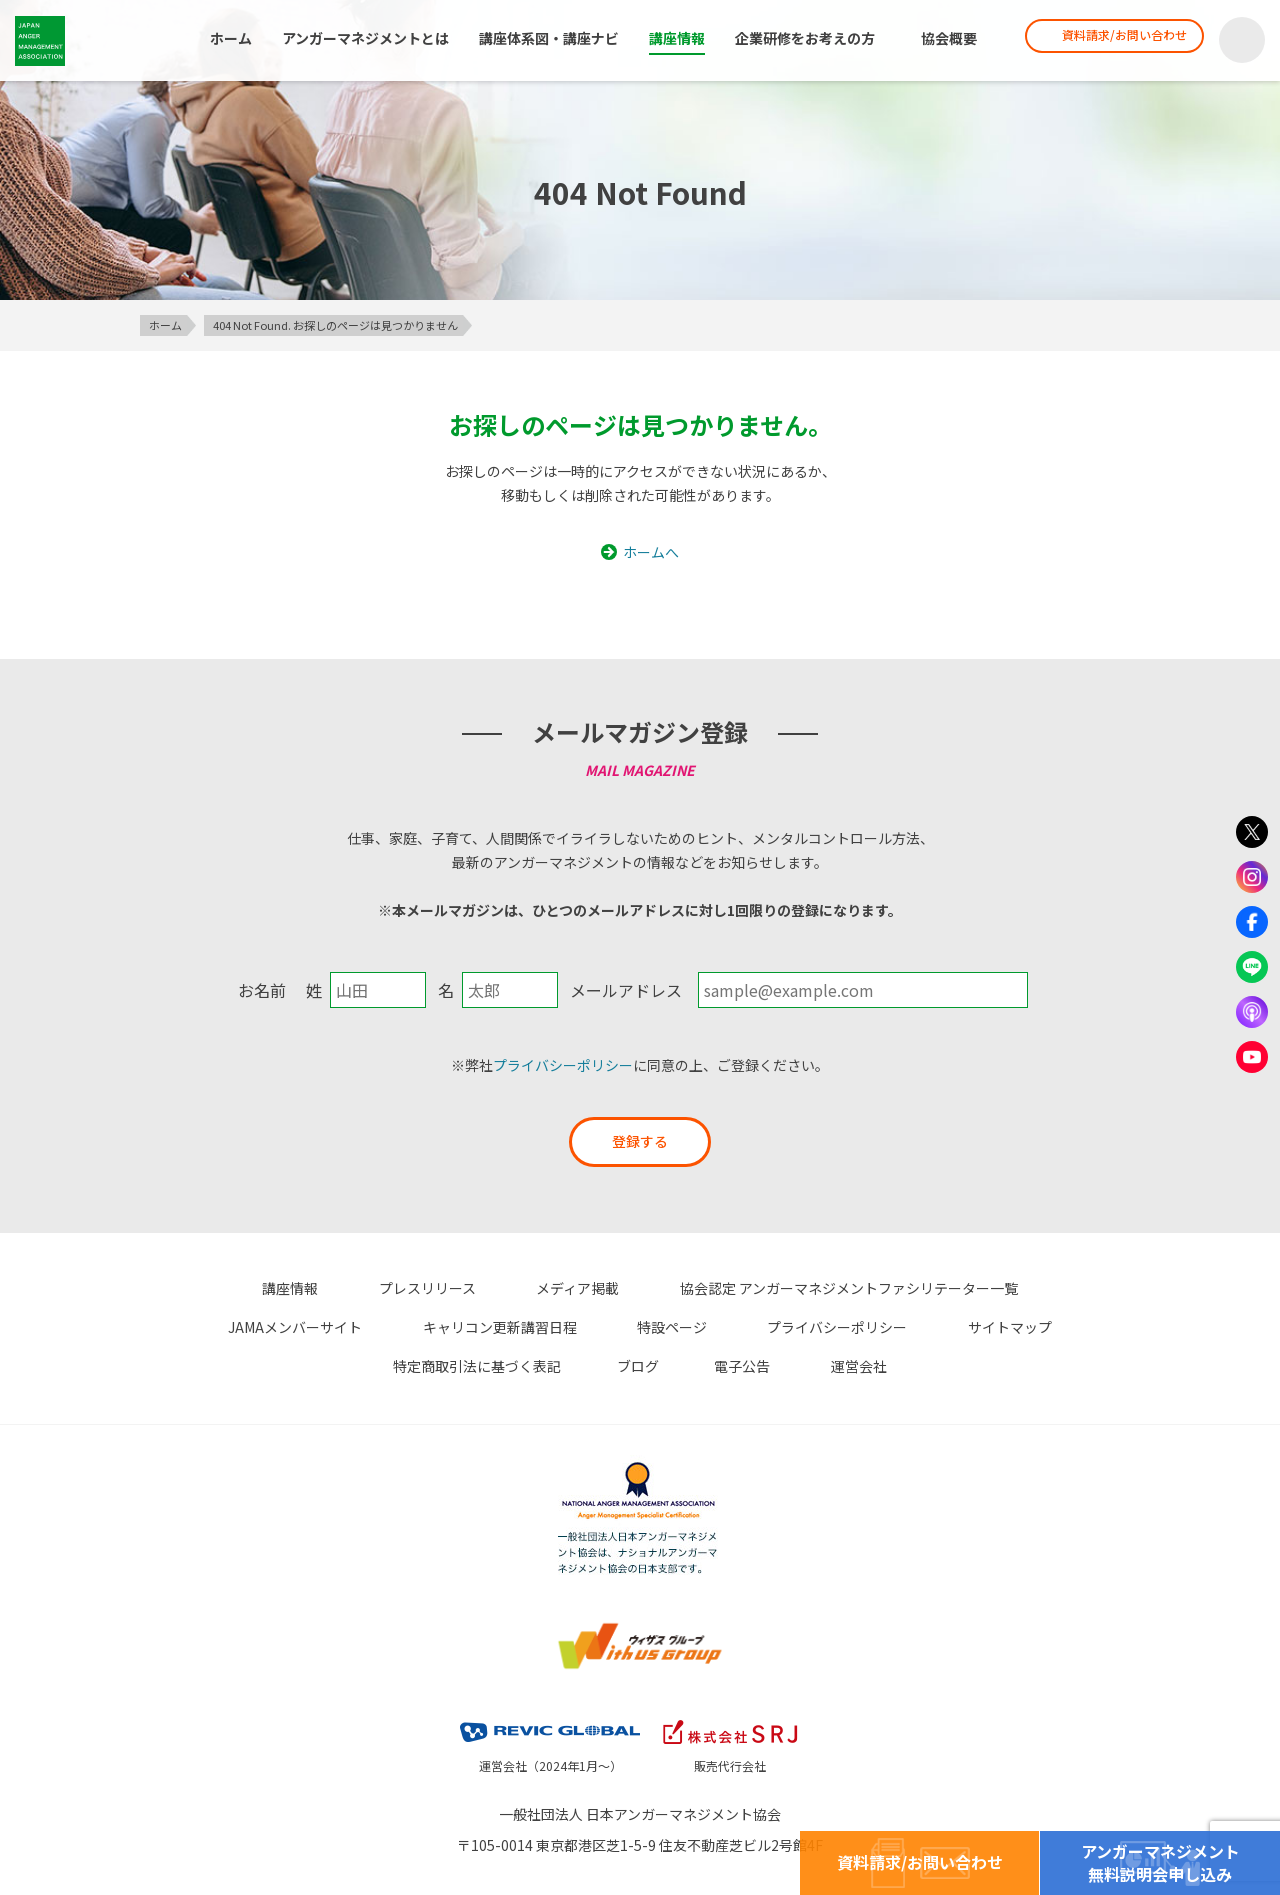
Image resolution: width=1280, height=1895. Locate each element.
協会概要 (944, 40)
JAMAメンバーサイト (1017, 1289)
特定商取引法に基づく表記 (913, 1326)
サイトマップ (742, 1326)
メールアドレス (626, 990)
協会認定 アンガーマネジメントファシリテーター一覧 (736, 1289)
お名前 (262, 990)
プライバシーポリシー (563, 1065)
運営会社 (691, 1363)
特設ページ (435, 1326)
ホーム (226, 40)
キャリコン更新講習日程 (278, 1326)
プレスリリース (345, 1289)
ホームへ (651, 552)
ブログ (1058, 1326)
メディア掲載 (480, 1289)
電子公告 (590, 1363)
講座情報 (672, 40)
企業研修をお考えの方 (800, 40)
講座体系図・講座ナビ (544, 40)
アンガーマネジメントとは (360, 40)
